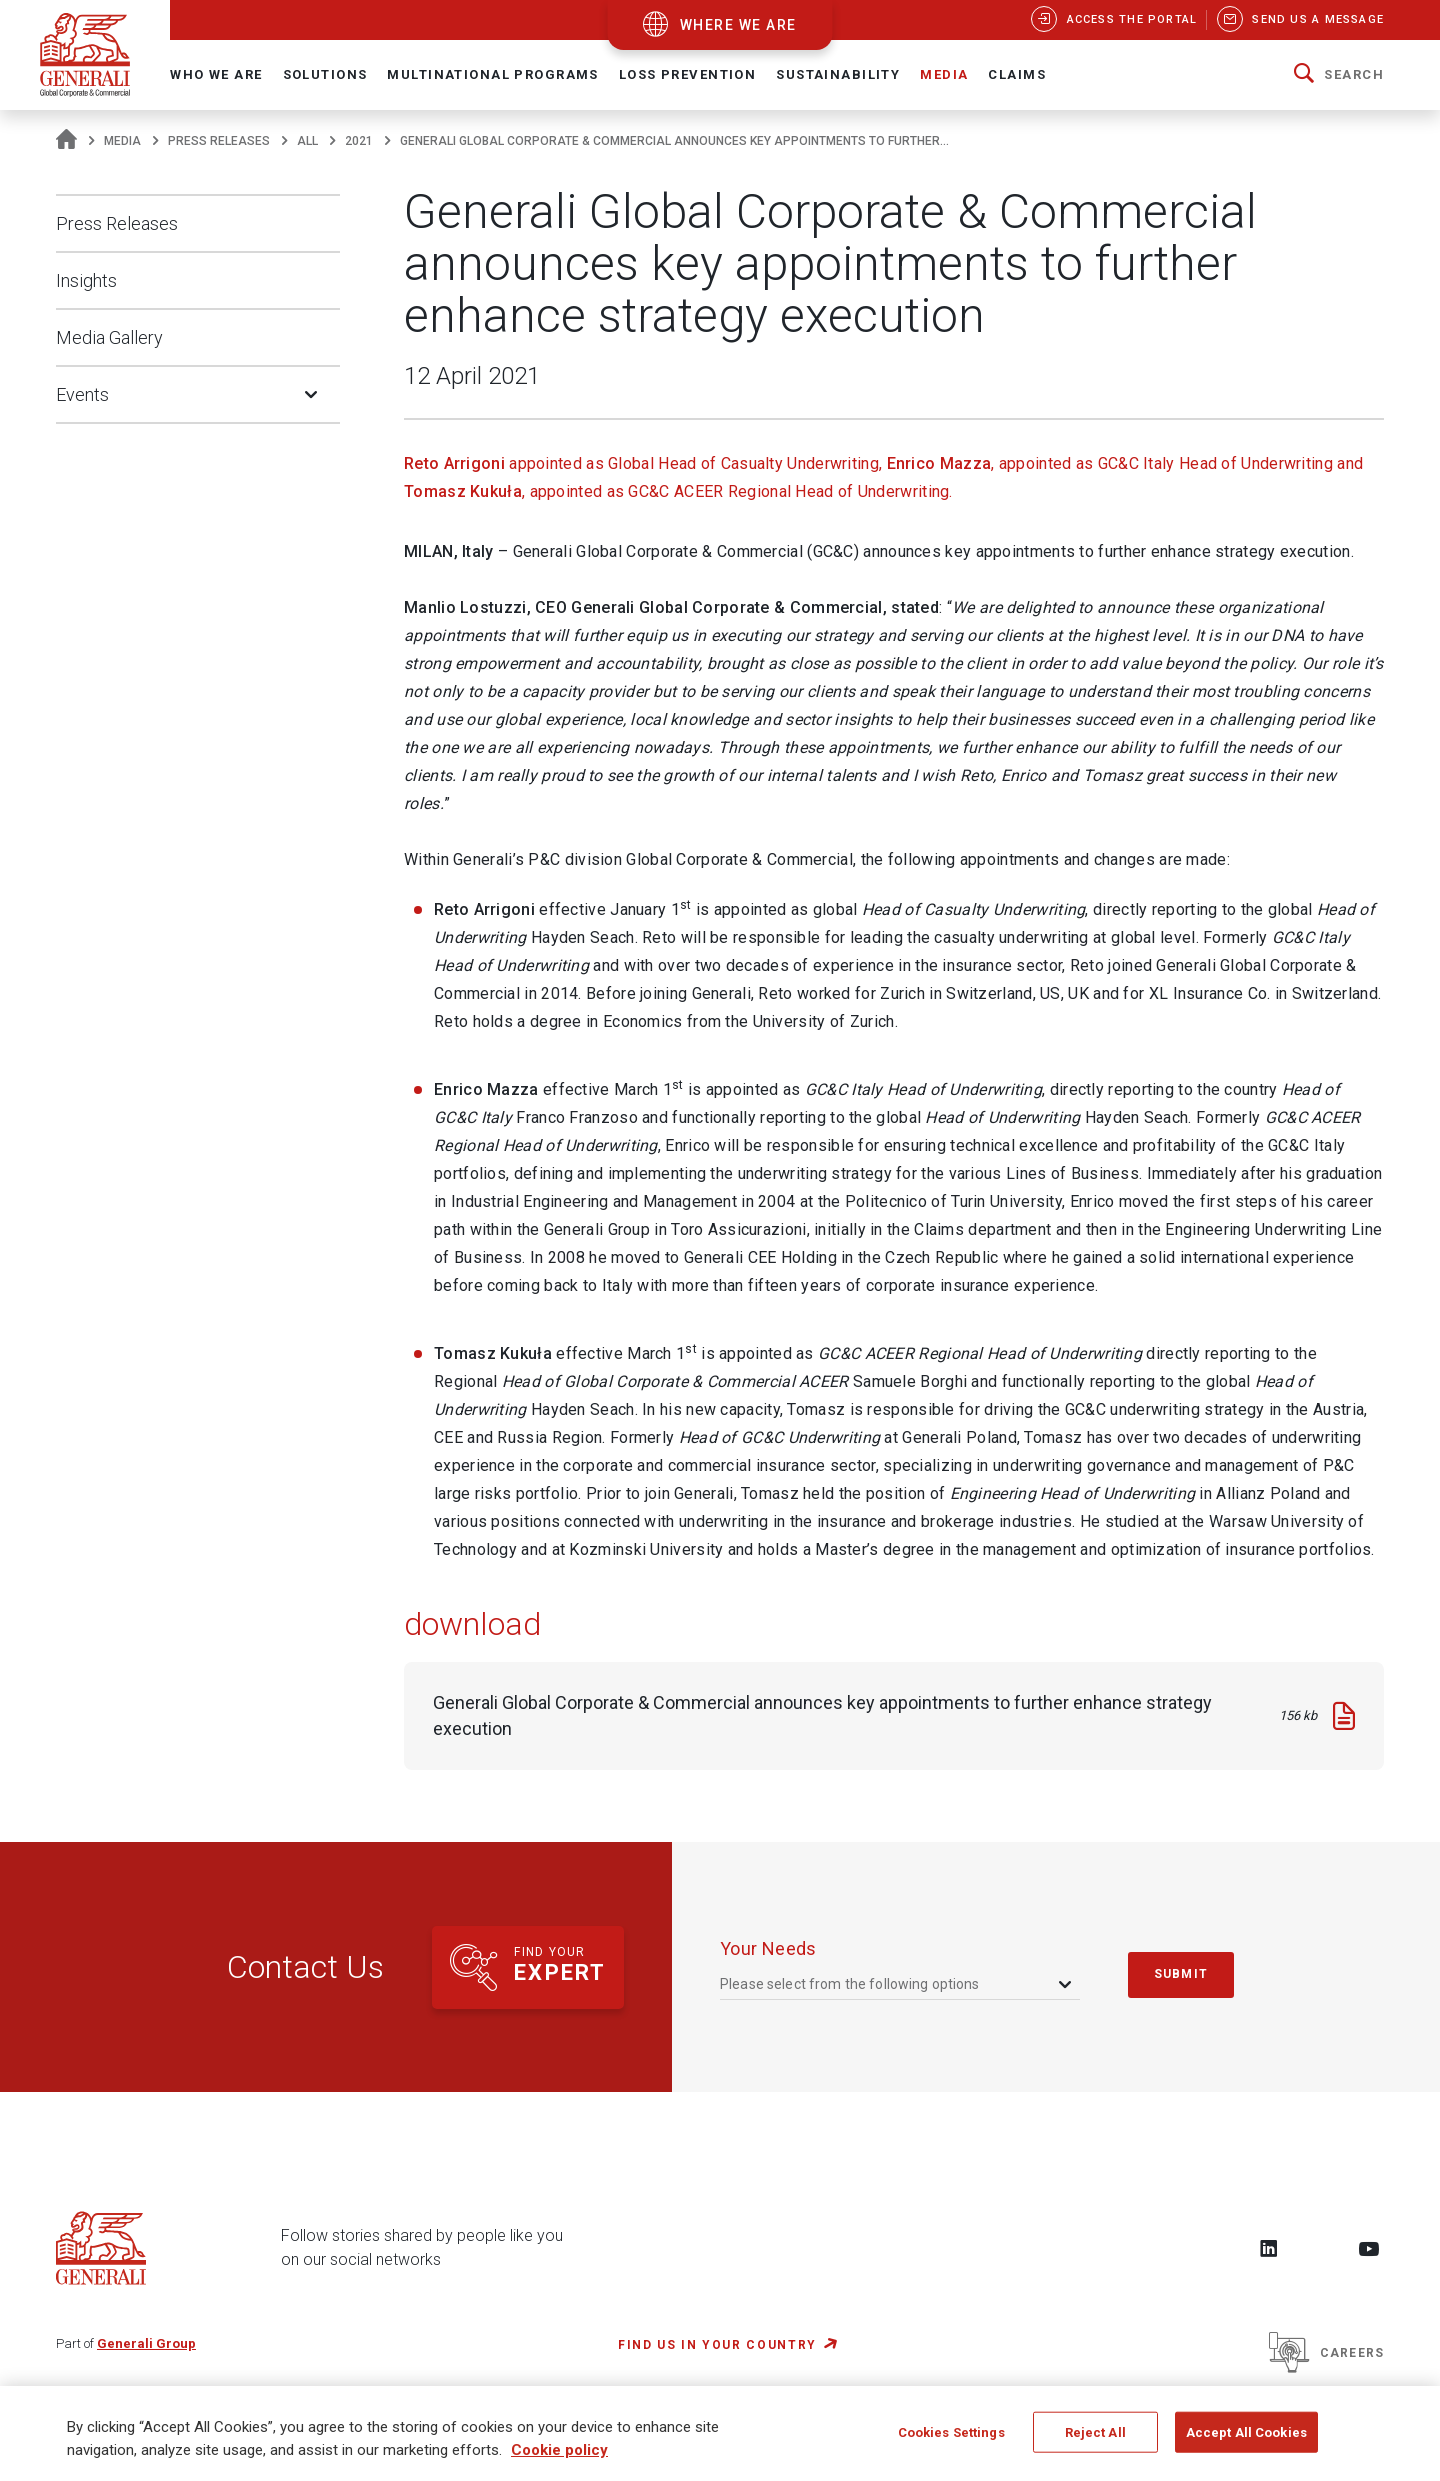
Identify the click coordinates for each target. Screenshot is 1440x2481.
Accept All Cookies (1246, 2440)
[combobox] (897, 1984)
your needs (768, 1948)
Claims (1017, 74)
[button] (1339, 75)
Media (122, 141)
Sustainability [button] (838, 74)
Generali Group (146, 2343)
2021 (359, 141)
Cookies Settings (951, 2440)
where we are (738, 25)
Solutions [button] (325, 74)
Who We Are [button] (216, 74)
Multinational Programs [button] (492, 74)
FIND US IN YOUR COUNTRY (717, 2345)
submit (1181, 1974)
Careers (1326, 2353)
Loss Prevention (687, 74)
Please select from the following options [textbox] (850, 1984)
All (307, 141)
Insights (86, 280)
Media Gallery (109, 337)
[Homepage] (66, 141)
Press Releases (219, 141)
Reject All (1095, 2440)
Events (82, 394)
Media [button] (944, 74)
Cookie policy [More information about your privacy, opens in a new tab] (559, 2459)
